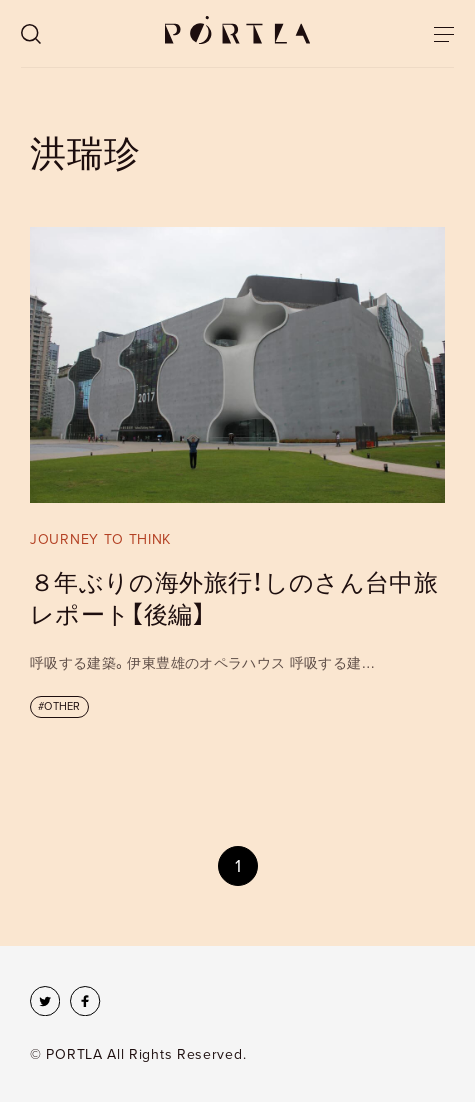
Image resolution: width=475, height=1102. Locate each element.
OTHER (62, 706)
